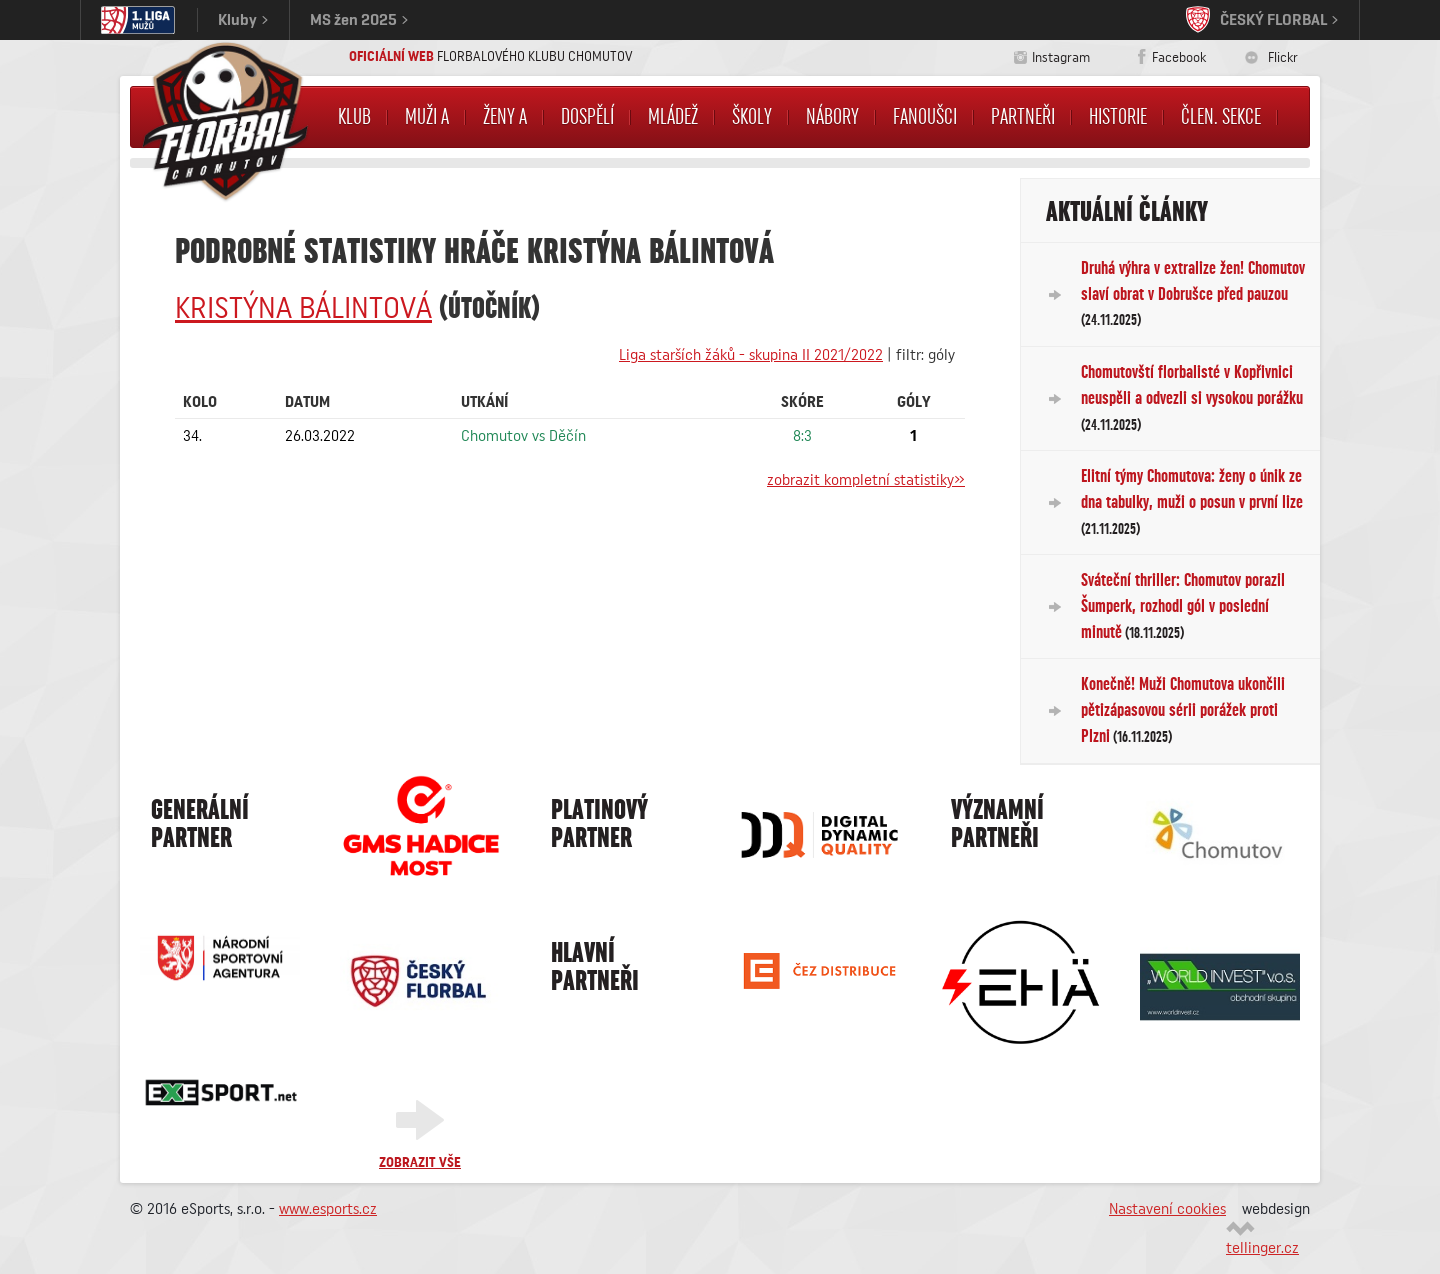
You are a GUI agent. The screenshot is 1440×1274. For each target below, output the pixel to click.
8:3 (802, 436)
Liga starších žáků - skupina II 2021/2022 (751, 355)
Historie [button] (1118, 117)
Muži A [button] (427, 117)
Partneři (1023, 117)
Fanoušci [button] (925, 117)
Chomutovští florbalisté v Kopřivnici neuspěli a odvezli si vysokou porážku (1192, 397)
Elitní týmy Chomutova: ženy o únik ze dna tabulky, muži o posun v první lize (1192, 501)
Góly (914, 402)
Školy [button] (752, 117)
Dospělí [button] (587, 117)
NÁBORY (832, 117)
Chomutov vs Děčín (523, 436)
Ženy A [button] (505, 117)
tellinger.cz (1262, 1248)
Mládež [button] (673, 117)
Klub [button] (354, 117)
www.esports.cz (328, 1209)
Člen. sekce (1221, 117)
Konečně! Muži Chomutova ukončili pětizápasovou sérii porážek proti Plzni (1183, 709)
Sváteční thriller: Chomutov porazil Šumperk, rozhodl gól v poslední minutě (1183, 605)
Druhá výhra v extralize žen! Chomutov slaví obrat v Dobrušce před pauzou (1193, 293)
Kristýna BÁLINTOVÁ (303, 309)
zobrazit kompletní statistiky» (866, 480)
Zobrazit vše (420, 1163)
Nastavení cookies (1167, 1209)
